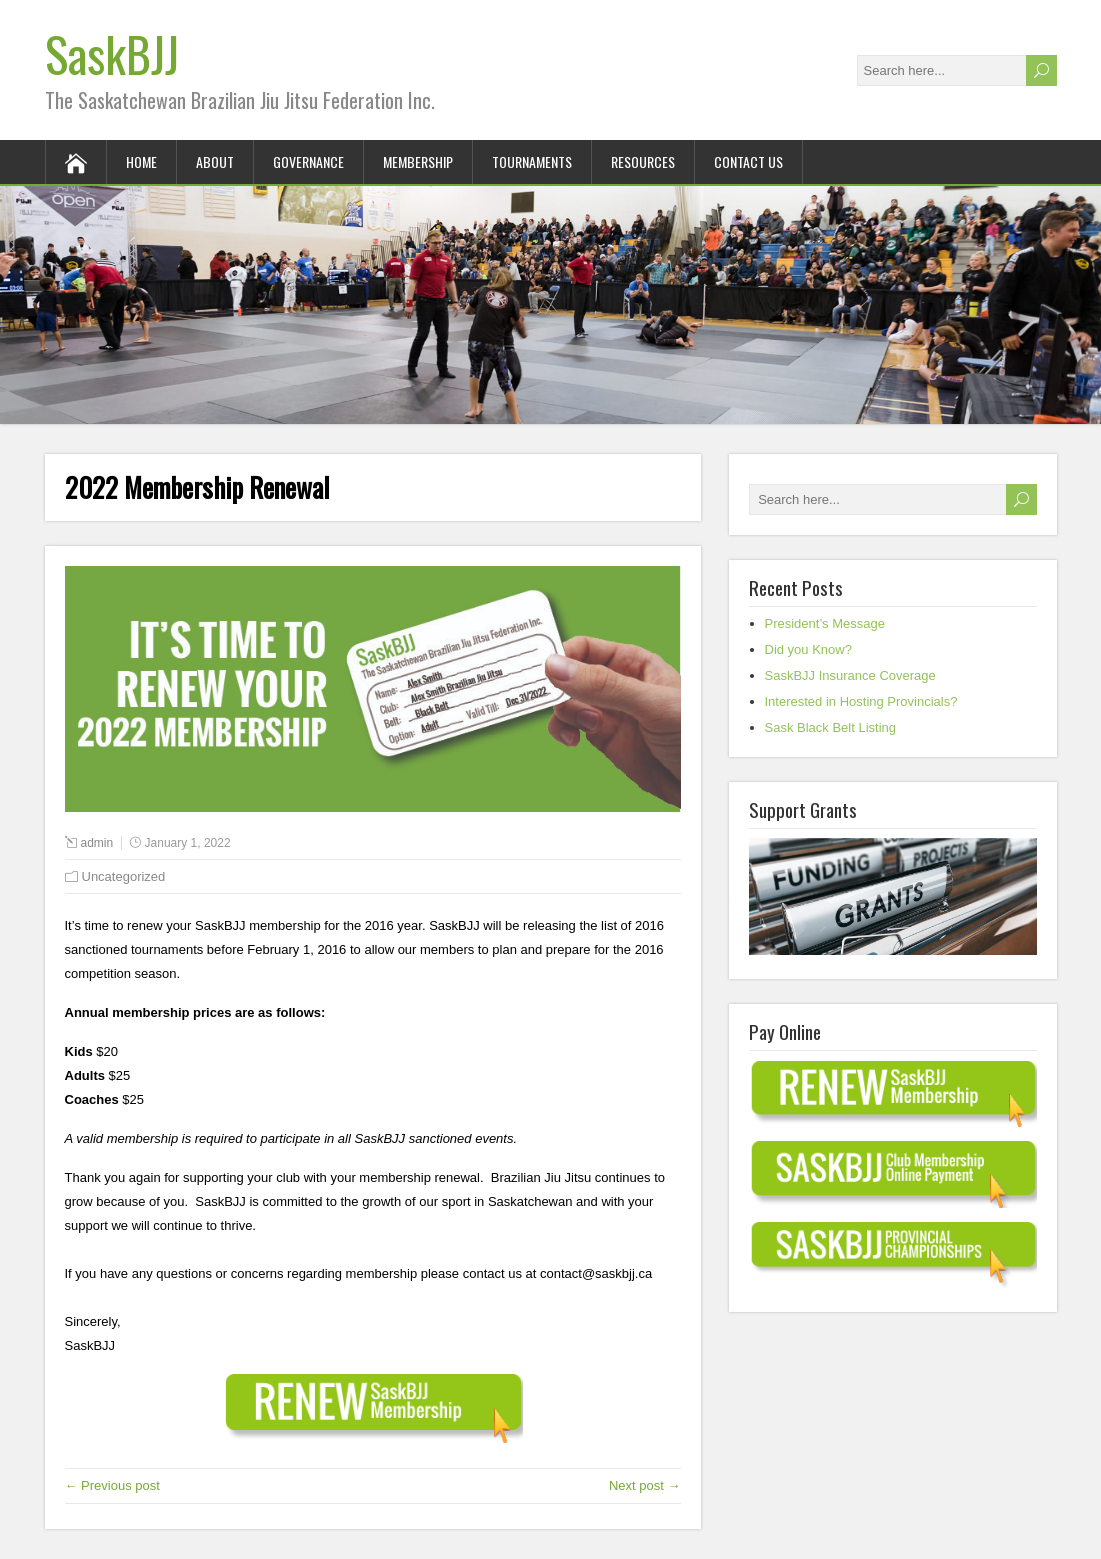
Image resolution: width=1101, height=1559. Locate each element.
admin (97, 843)
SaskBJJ (112, 53)
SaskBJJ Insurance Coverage (850, 675)
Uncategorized (124, 876)
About (215, 161)
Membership (418, 161)
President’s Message (825, 623)
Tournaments (532, 161)
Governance (308, 161)
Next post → (645, 1485)
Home (141, 161)
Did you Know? (808, 649)
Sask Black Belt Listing (831, 727)
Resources (643, 161)
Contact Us (748, 161)
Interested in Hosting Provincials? (861, 701)
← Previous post (112, 1485)
